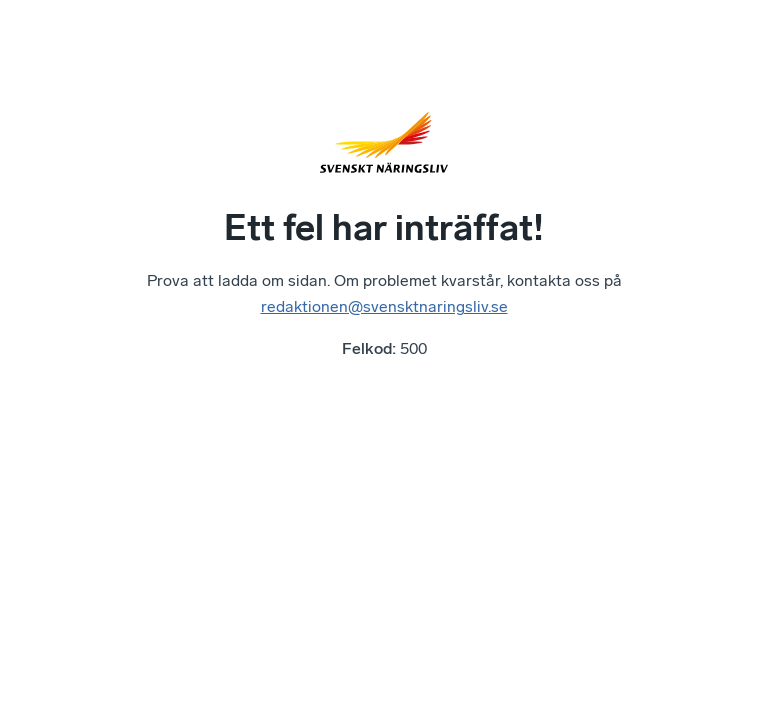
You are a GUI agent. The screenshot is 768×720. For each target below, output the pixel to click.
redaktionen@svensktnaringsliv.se (384, 306)
